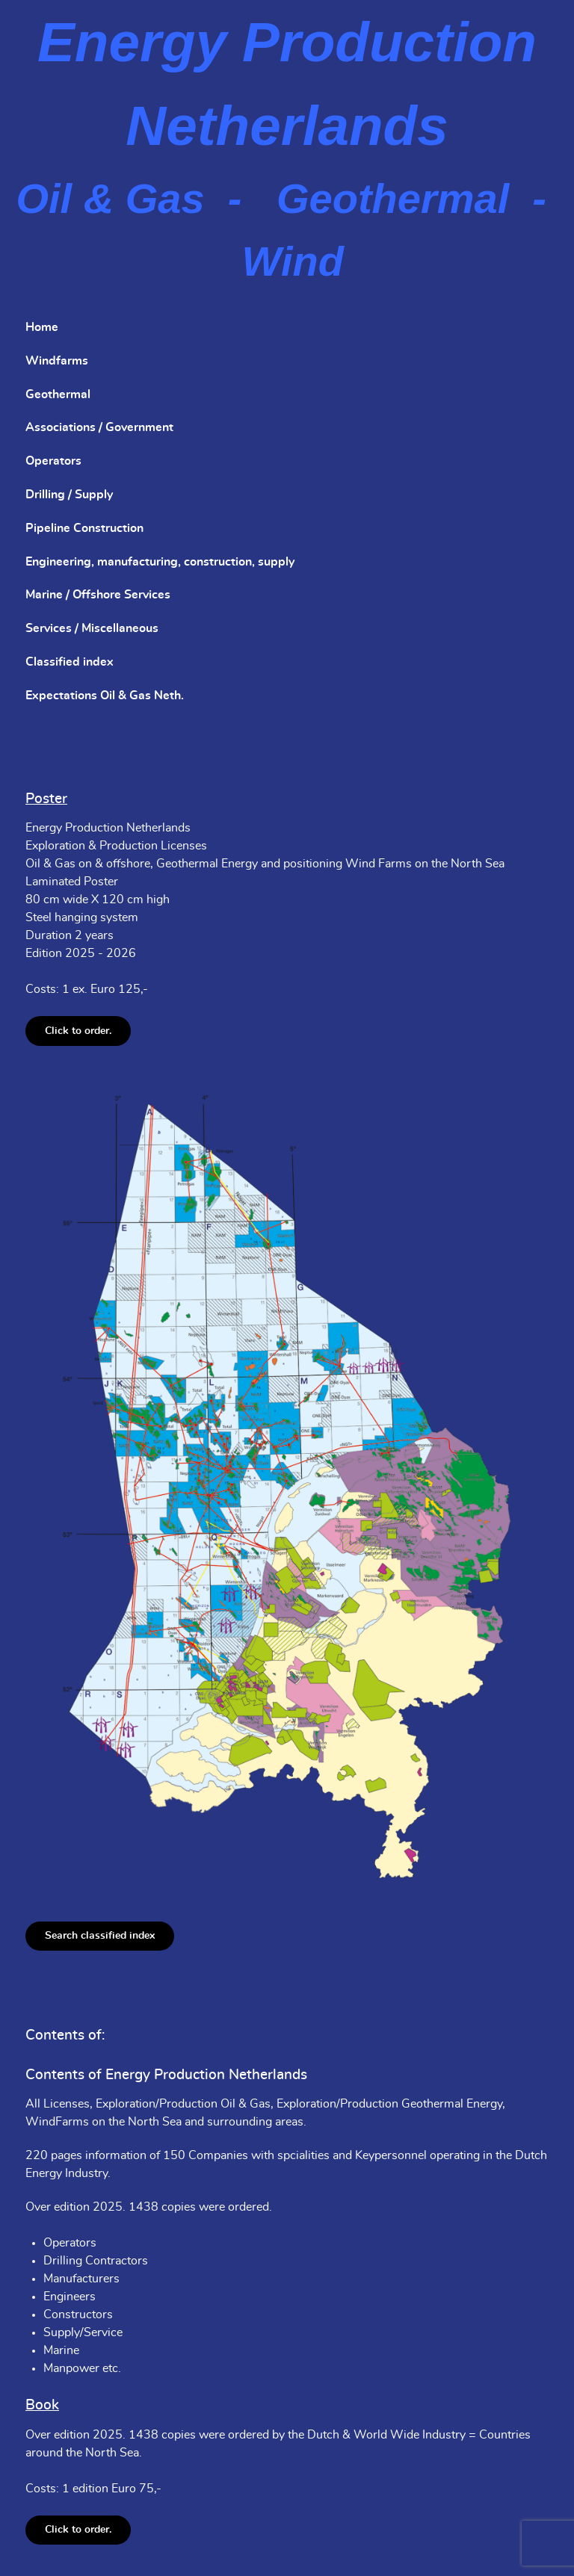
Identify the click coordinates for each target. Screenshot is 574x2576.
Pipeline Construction (84, 528)
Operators (53, 461)
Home (41, 327)
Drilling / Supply (69, 495)
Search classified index (100, 1935)
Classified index (69, 662)
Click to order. (78, 1030)
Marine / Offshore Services (97, 595)
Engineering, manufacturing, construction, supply (159, 562)
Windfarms (56, 361)
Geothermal (57, 394)
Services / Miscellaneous (91, 628)
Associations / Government (99, 427)
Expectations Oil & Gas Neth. (104, 696)
